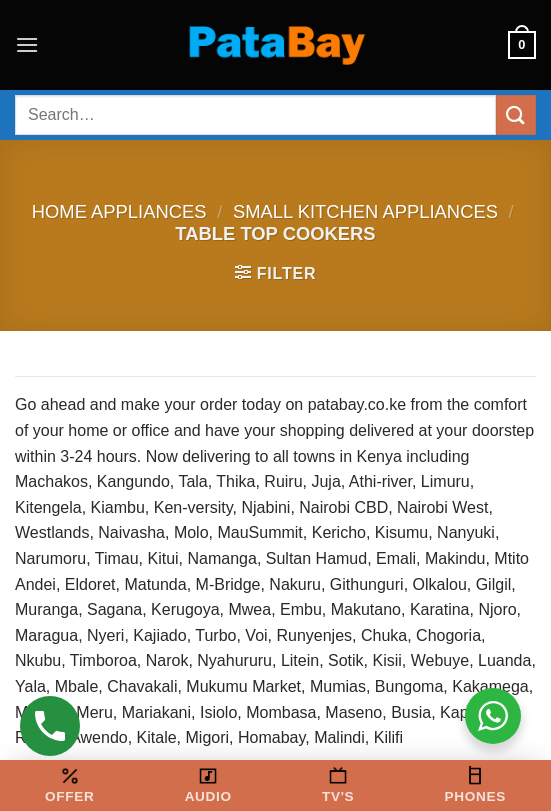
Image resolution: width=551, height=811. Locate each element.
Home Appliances (119, 211)
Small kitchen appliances (365, 211)
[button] (27, 44)
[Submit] (516, 114)
